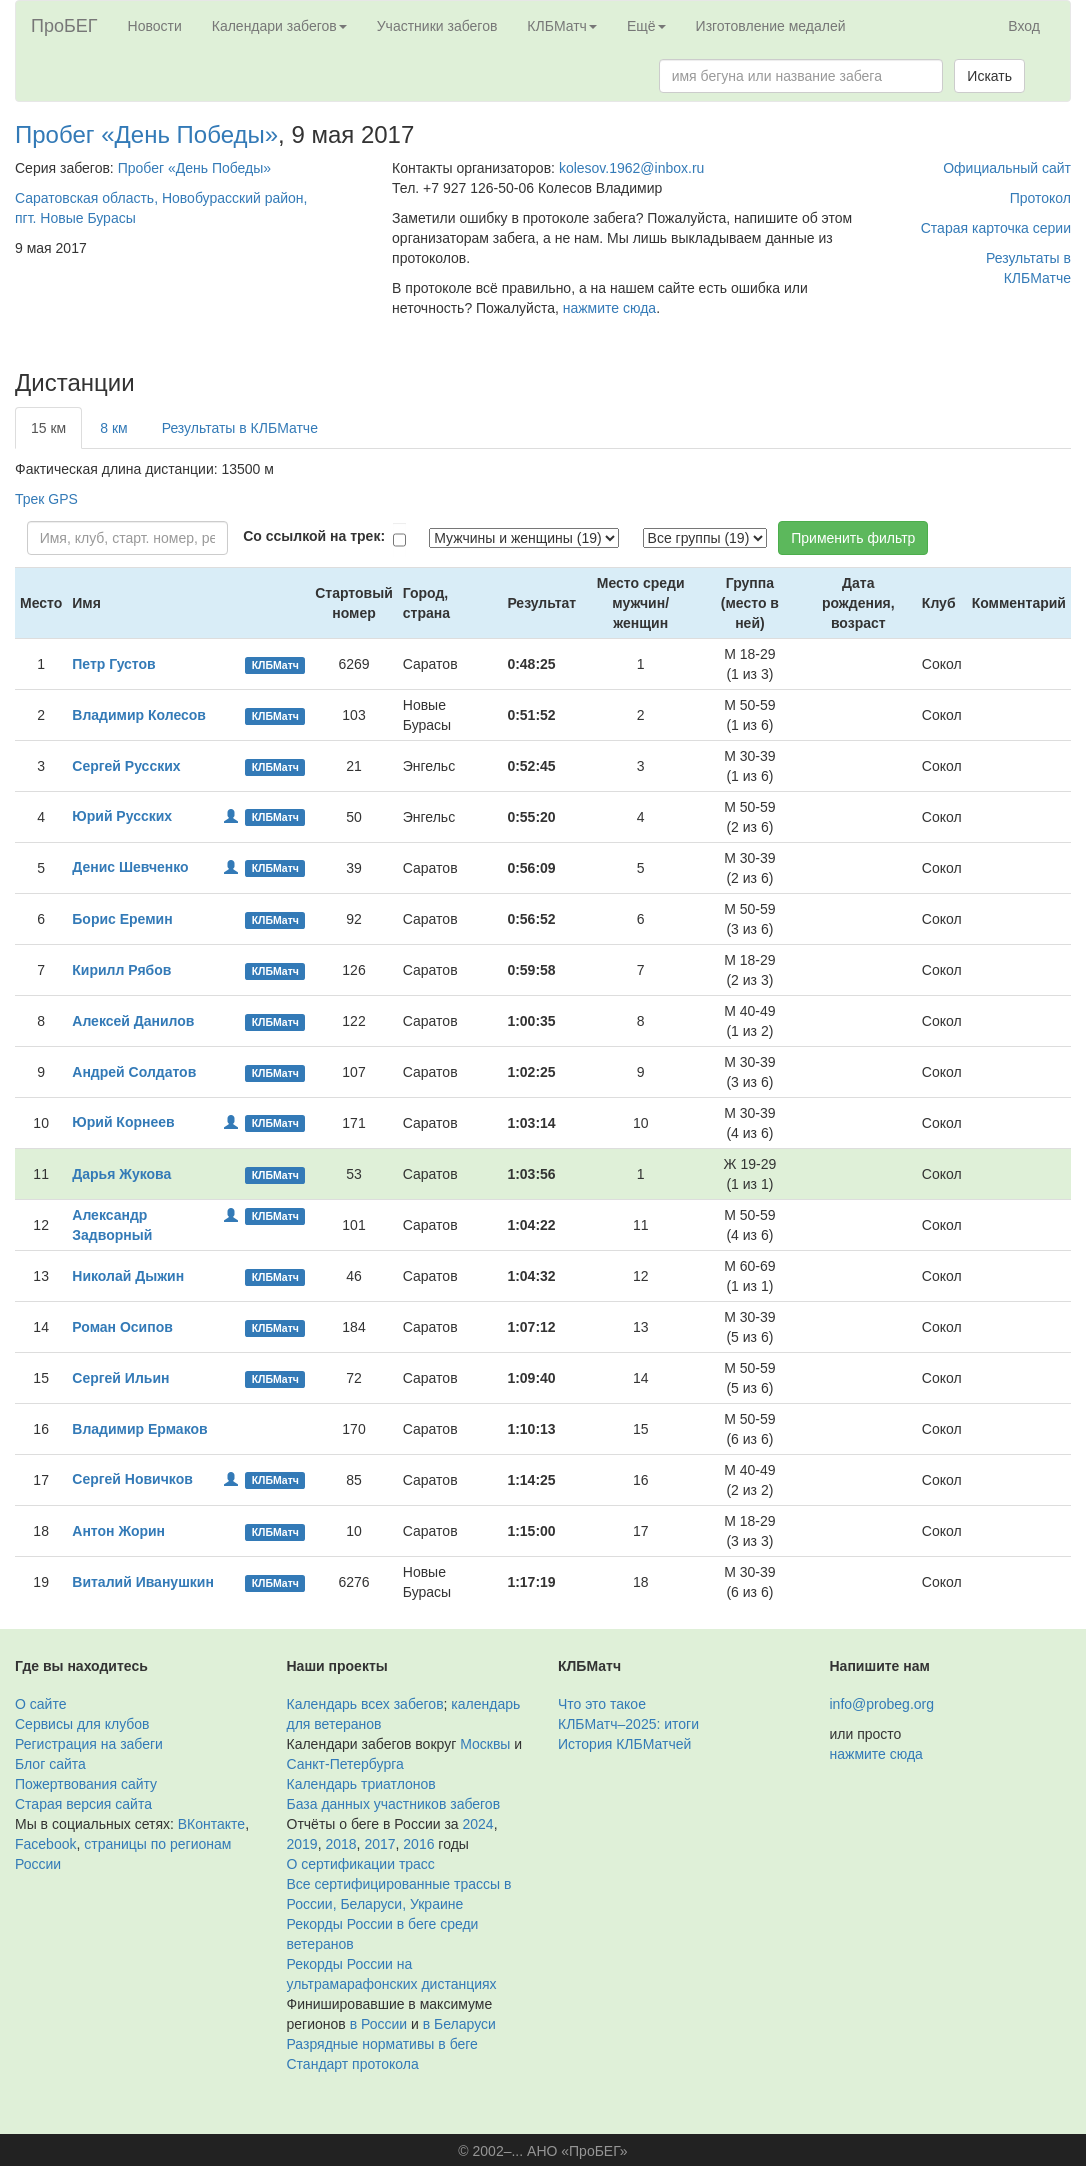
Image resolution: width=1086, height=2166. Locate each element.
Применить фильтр (853, 538)
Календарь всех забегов (365, 1704)
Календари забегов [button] (279, 26)
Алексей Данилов (133, 1021)
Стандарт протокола (353, 2064)
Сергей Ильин (120, 1378)
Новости (155, 26)
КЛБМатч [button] (562, 26)
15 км (48, 428)
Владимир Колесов (139, 715)
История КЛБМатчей (624, 1744)
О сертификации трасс (361, 1864)
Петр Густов (113, 664)
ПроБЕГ (64, 26)
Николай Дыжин (128, 1276)
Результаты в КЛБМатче (240, 428)
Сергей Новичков (132, 1479)
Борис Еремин (122, 919)
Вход (1024, 26)
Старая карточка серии (996, 228)
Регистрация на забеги (89, 1744)
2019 (302, 1844)
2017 (379, 1844)
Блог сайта (50, 1764)
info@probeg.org (882, 1704)
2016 (418, 1844)
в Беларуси (459, 2024)
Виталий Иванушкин (143, 1582)
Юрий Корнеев (123, 1122)
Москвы (485, 1744)
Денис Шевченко (130, 867)
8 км (113, 428)
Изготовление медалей (771, 26)
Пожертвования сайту (86, 1784)
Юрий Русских (122, 816)
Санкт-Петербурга (345, 1764)
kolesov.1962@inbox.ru (631, 168)
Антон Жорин (118, 1531)
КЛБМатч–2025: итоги (628, 1724)
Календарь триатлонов (361, 1784)
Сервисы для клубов (82, 1724)
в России (378, 2024)
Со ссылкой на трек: (314, 536)
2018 (340, 1844)
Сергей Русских (126, 766)
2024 (478, 1824)
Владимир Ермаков (139, 1429)
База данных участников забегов (394, 1804)
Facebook (45, 1844)
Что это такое (602, 1704)
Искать (989, 76)
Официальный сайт (1007, 168)
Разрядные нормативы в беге (382, 2044)
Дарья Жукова (121, 1174)
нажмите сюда (609, 308)
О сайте (40, 1704)
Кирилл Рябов (121, 970)
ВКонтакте (211, 1824)
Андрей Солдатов (134, 1072)
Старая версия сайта (83, 1804)
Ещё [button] (646, 26)
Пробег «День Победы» (146, 134)
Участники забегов (437, 26)
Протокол (1040, 198)
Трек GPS (46, 499)
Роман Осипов (122, 1327)
